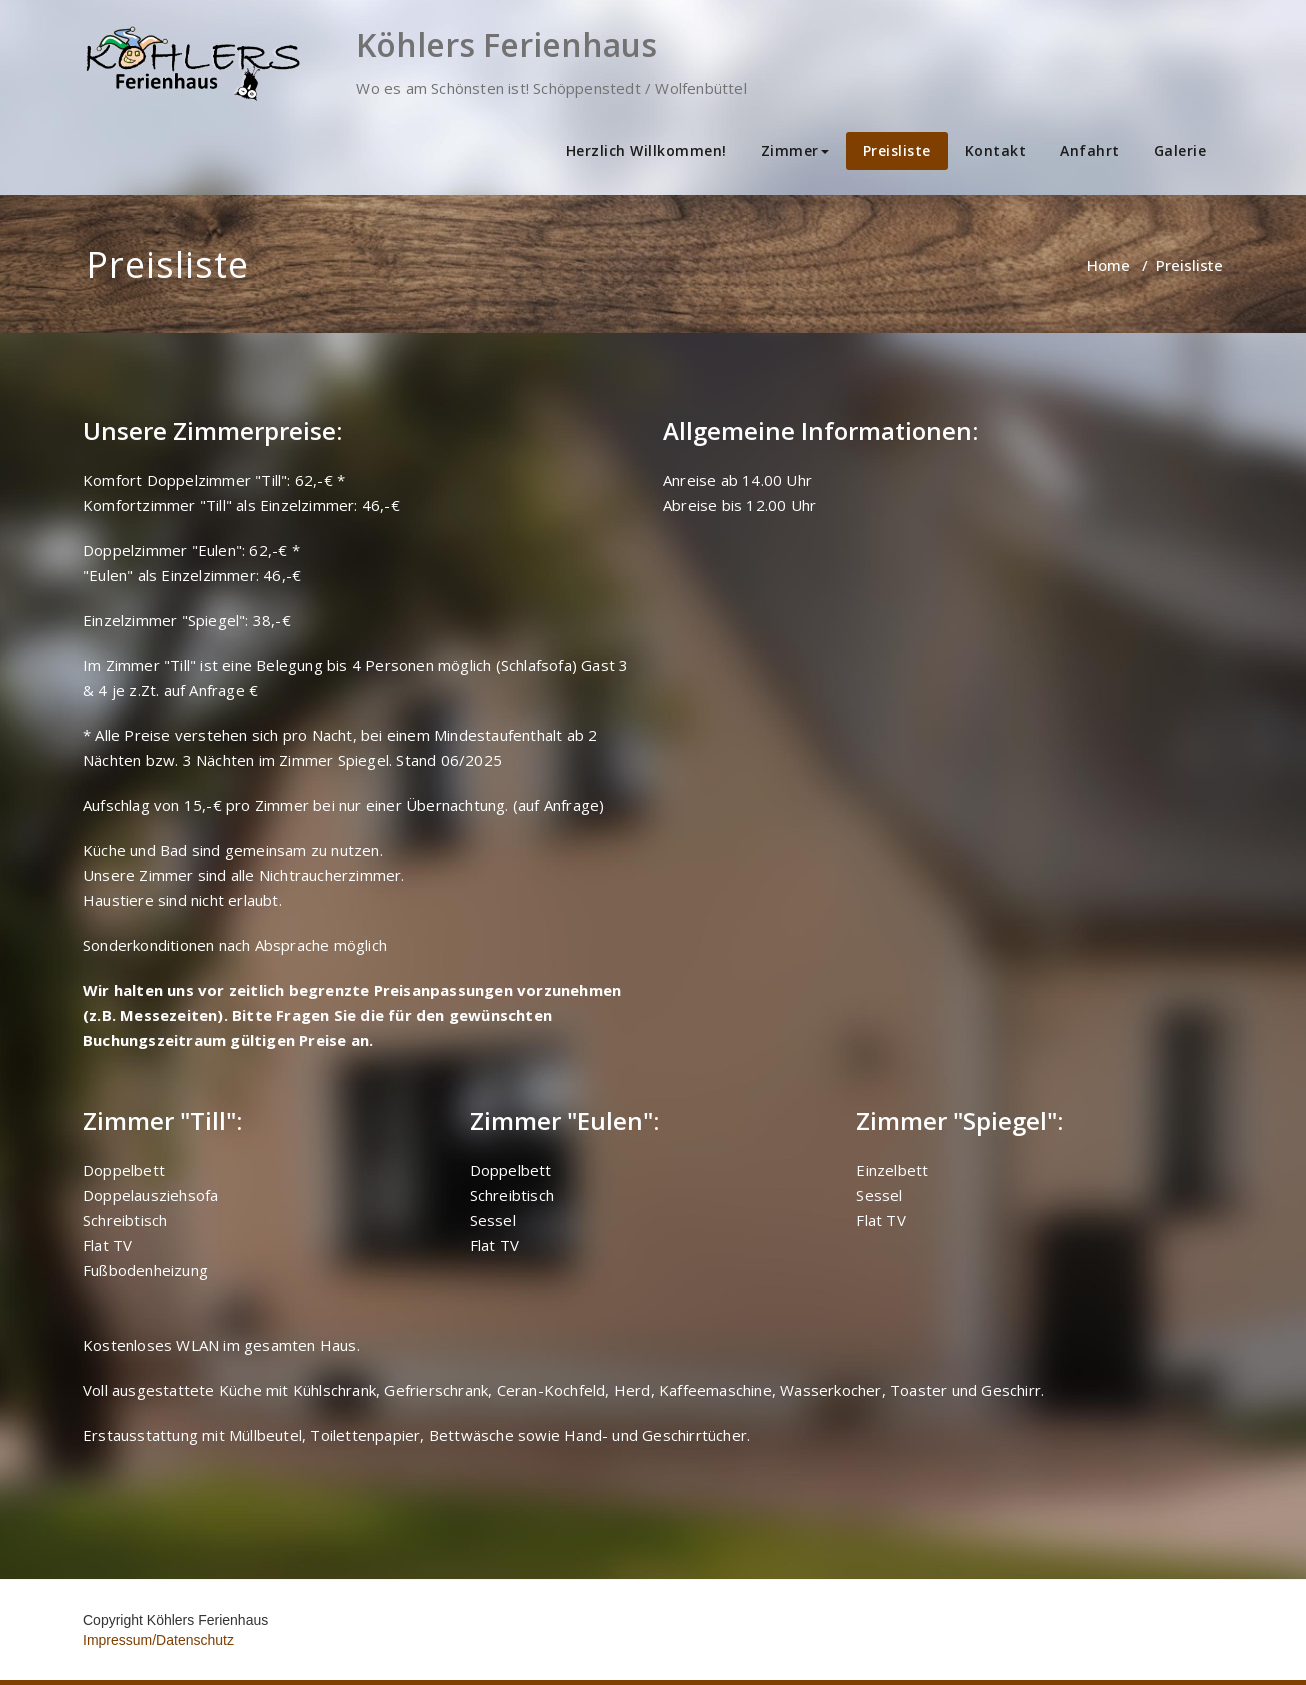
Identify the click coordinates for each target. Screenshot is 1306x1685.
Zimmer (795, 150)
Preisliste (897, 150)
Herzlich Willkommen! (646, 150)
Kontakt (996, 150)
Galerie (1180, 150)
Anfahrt (1090, 150)
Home (1108, 265)
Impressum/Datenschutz (158, 1640)
